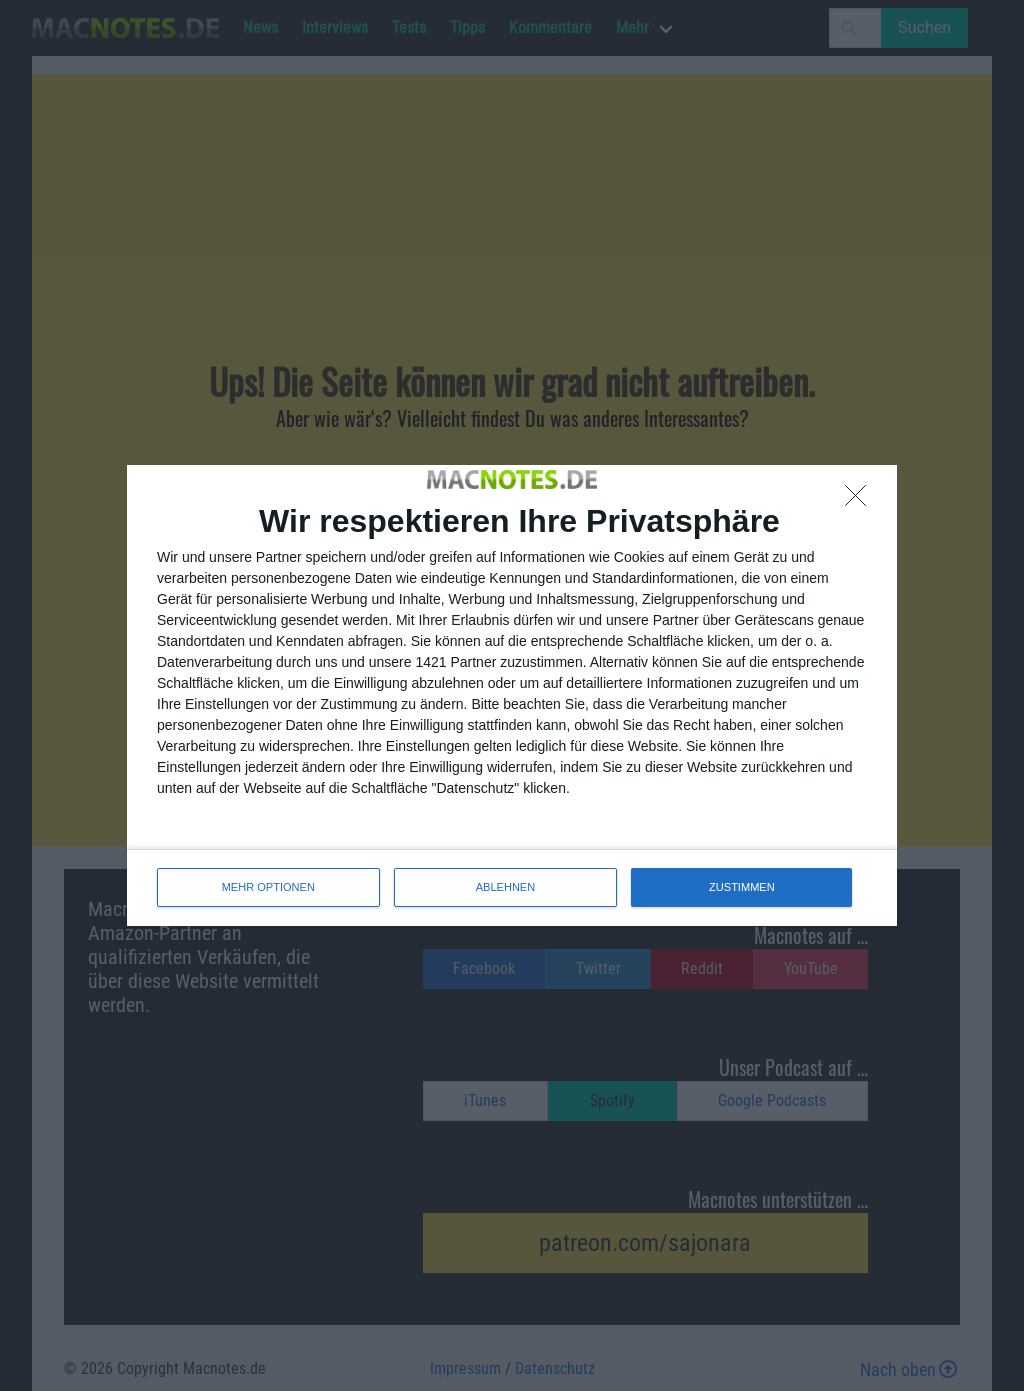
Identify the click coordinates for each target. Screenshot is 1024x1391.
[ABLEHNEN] (861, 501)
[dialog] (512, 695)
